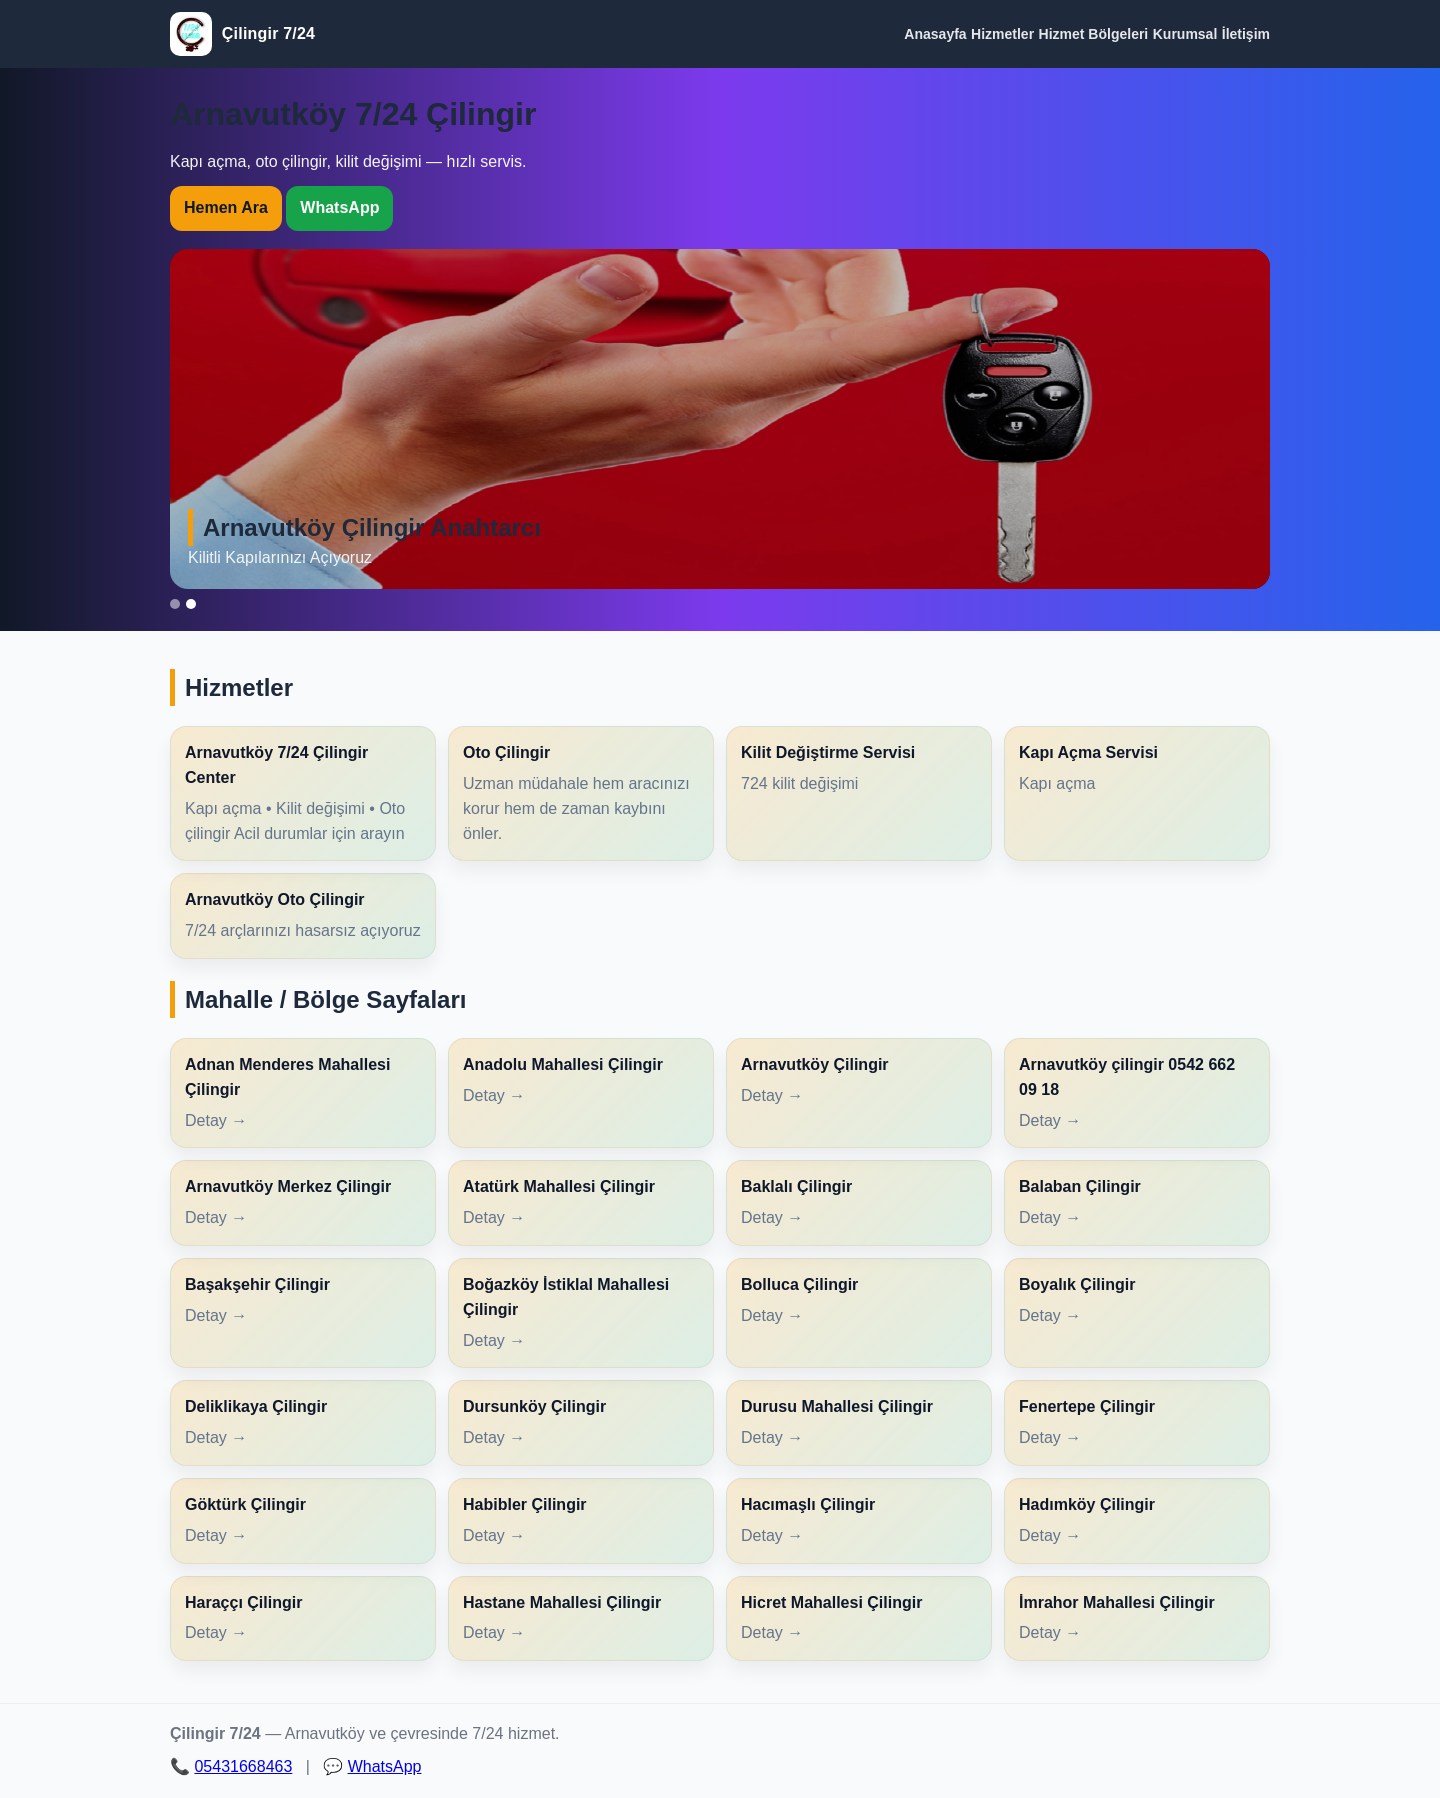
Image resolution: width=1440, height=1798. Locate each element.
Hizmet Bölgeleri (1094, 34)
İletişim (1246, 34)
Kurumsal (1185, 34)
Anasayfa (935, 34)
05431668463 (243, 1766)
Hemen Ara (226, 207)
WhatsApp (339, 207)
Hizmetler (1002, 34)
